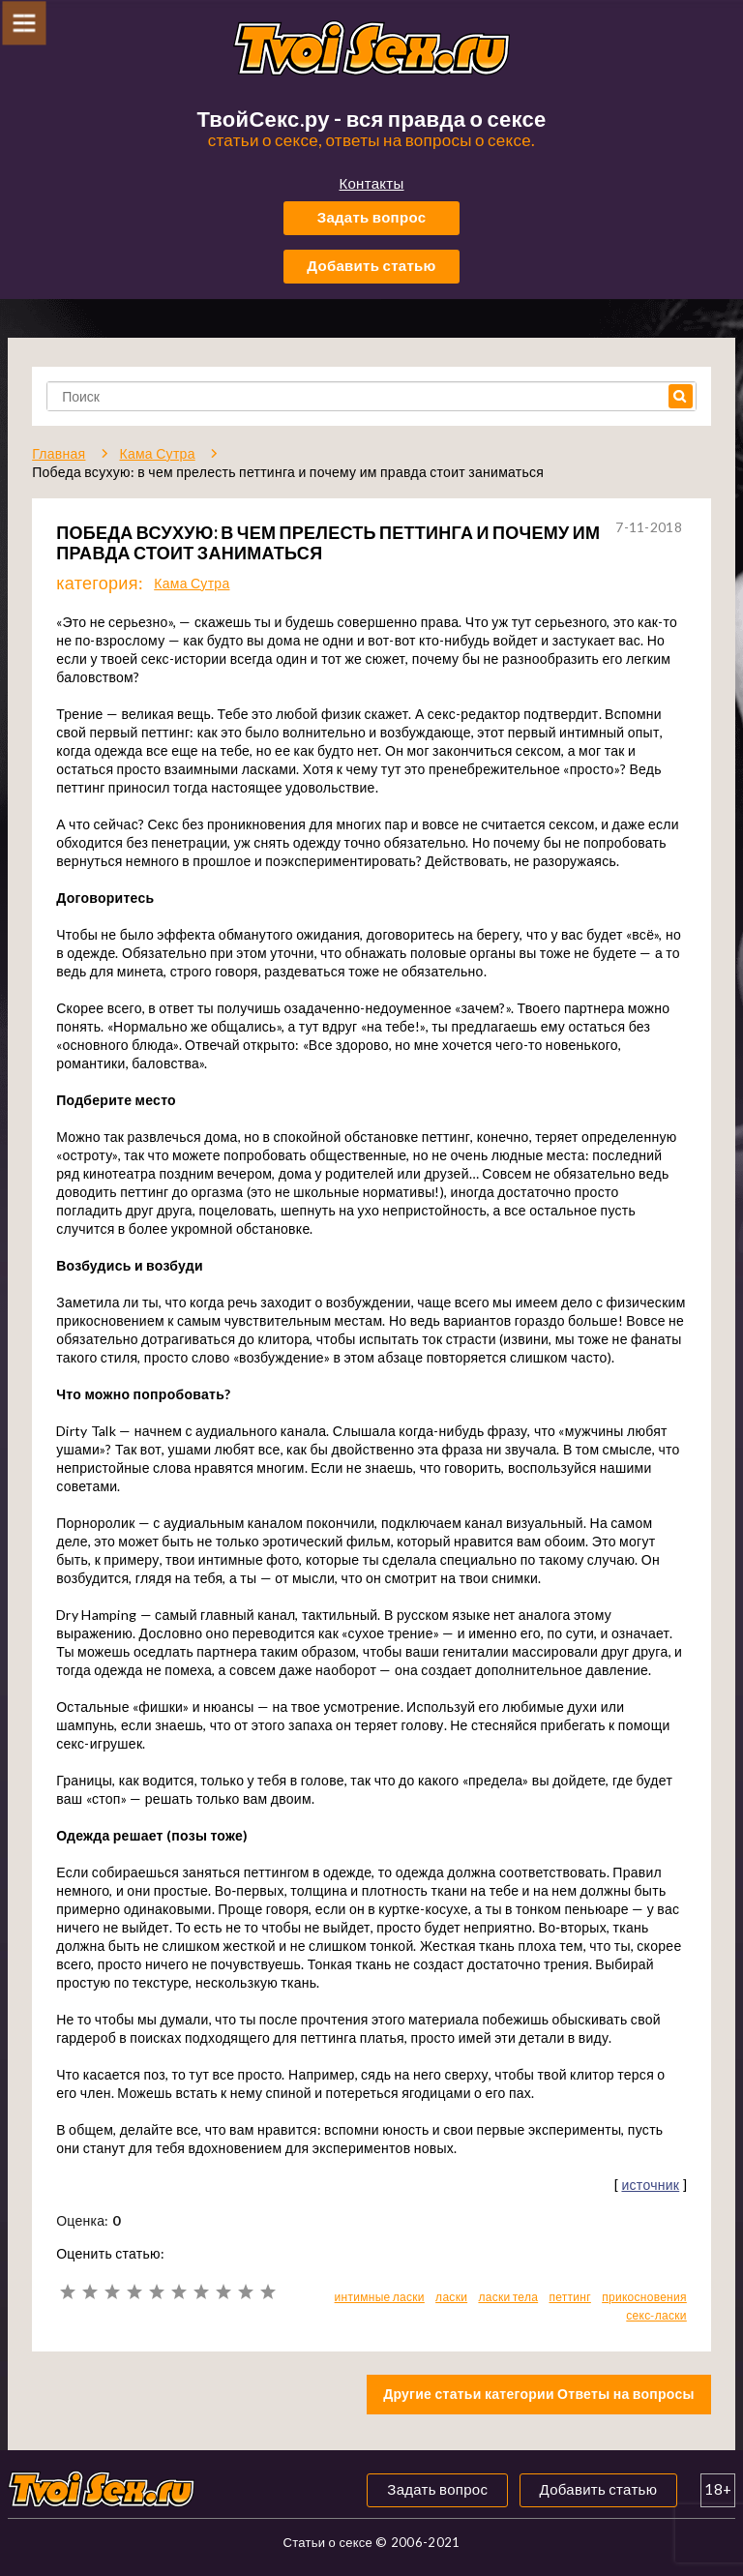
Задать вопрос (372, 216)
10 (267, 2292)
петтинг (569, 2297)
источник (650, 2184)
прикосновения (644, 2297)
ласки (451, 2297)
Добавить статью (371, 265)
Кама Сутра (191, 583)
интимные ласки (380, 2297)
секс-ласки (656, 2315)
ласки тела (508, 2297)
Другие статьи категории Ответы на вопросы (539, 2393)
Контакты (371, 183)
